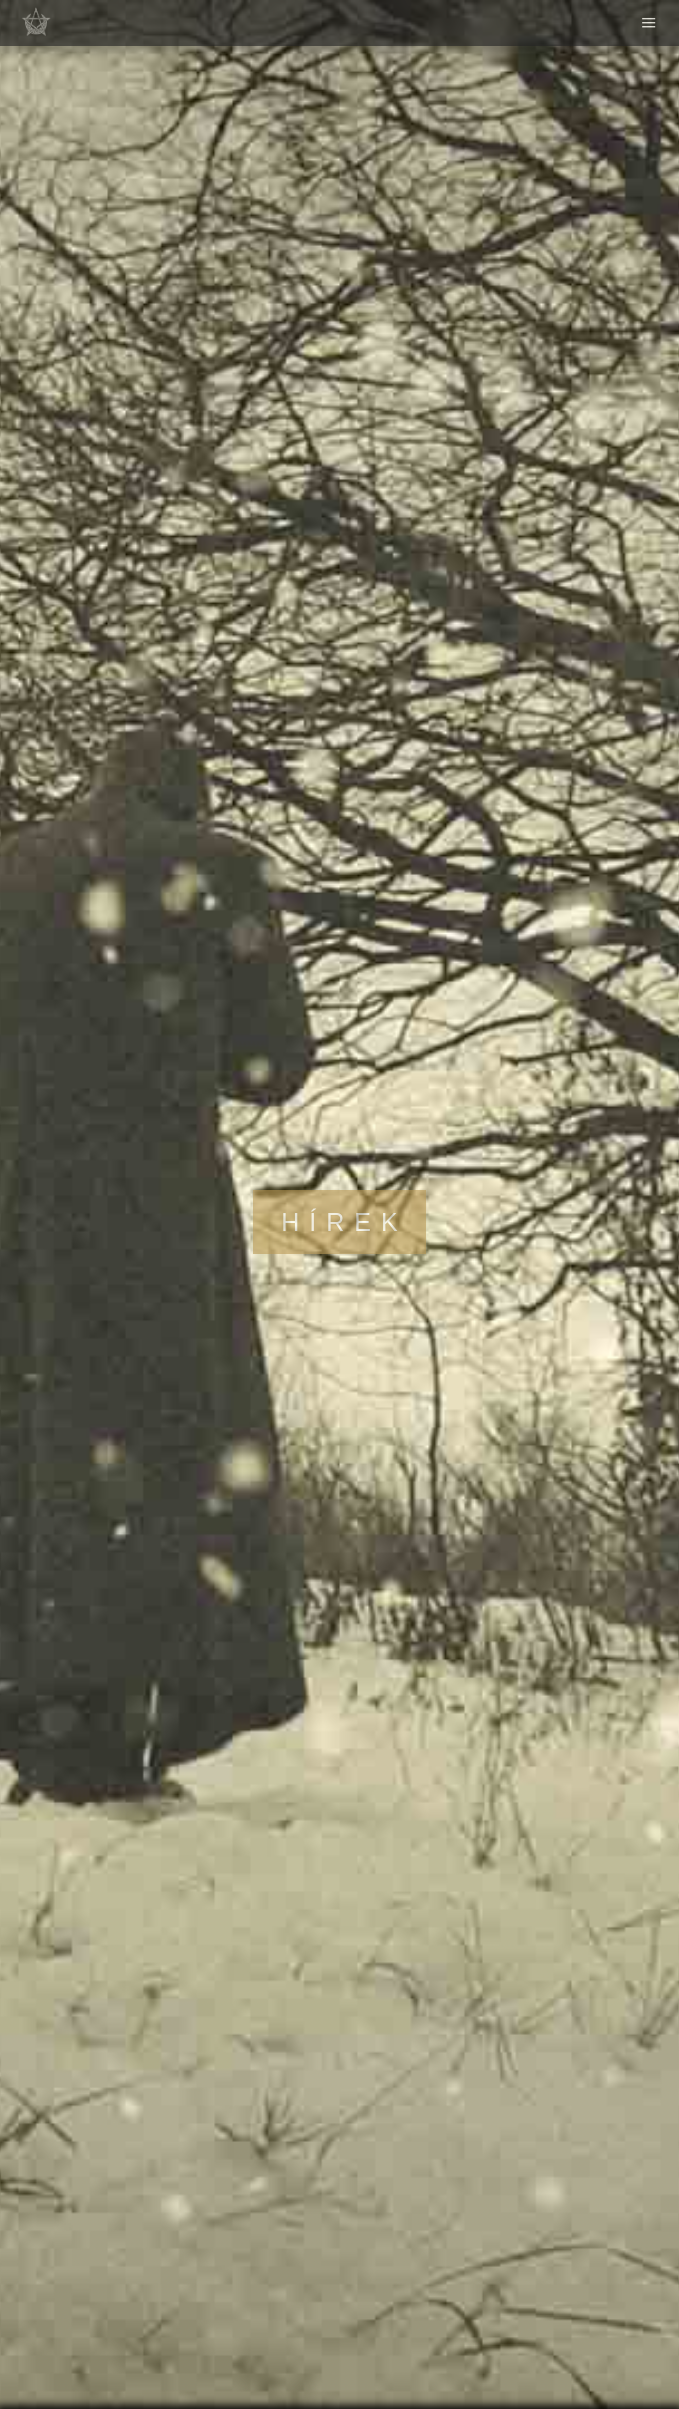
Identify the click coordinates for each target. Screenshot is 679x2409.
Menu (649, 23)
